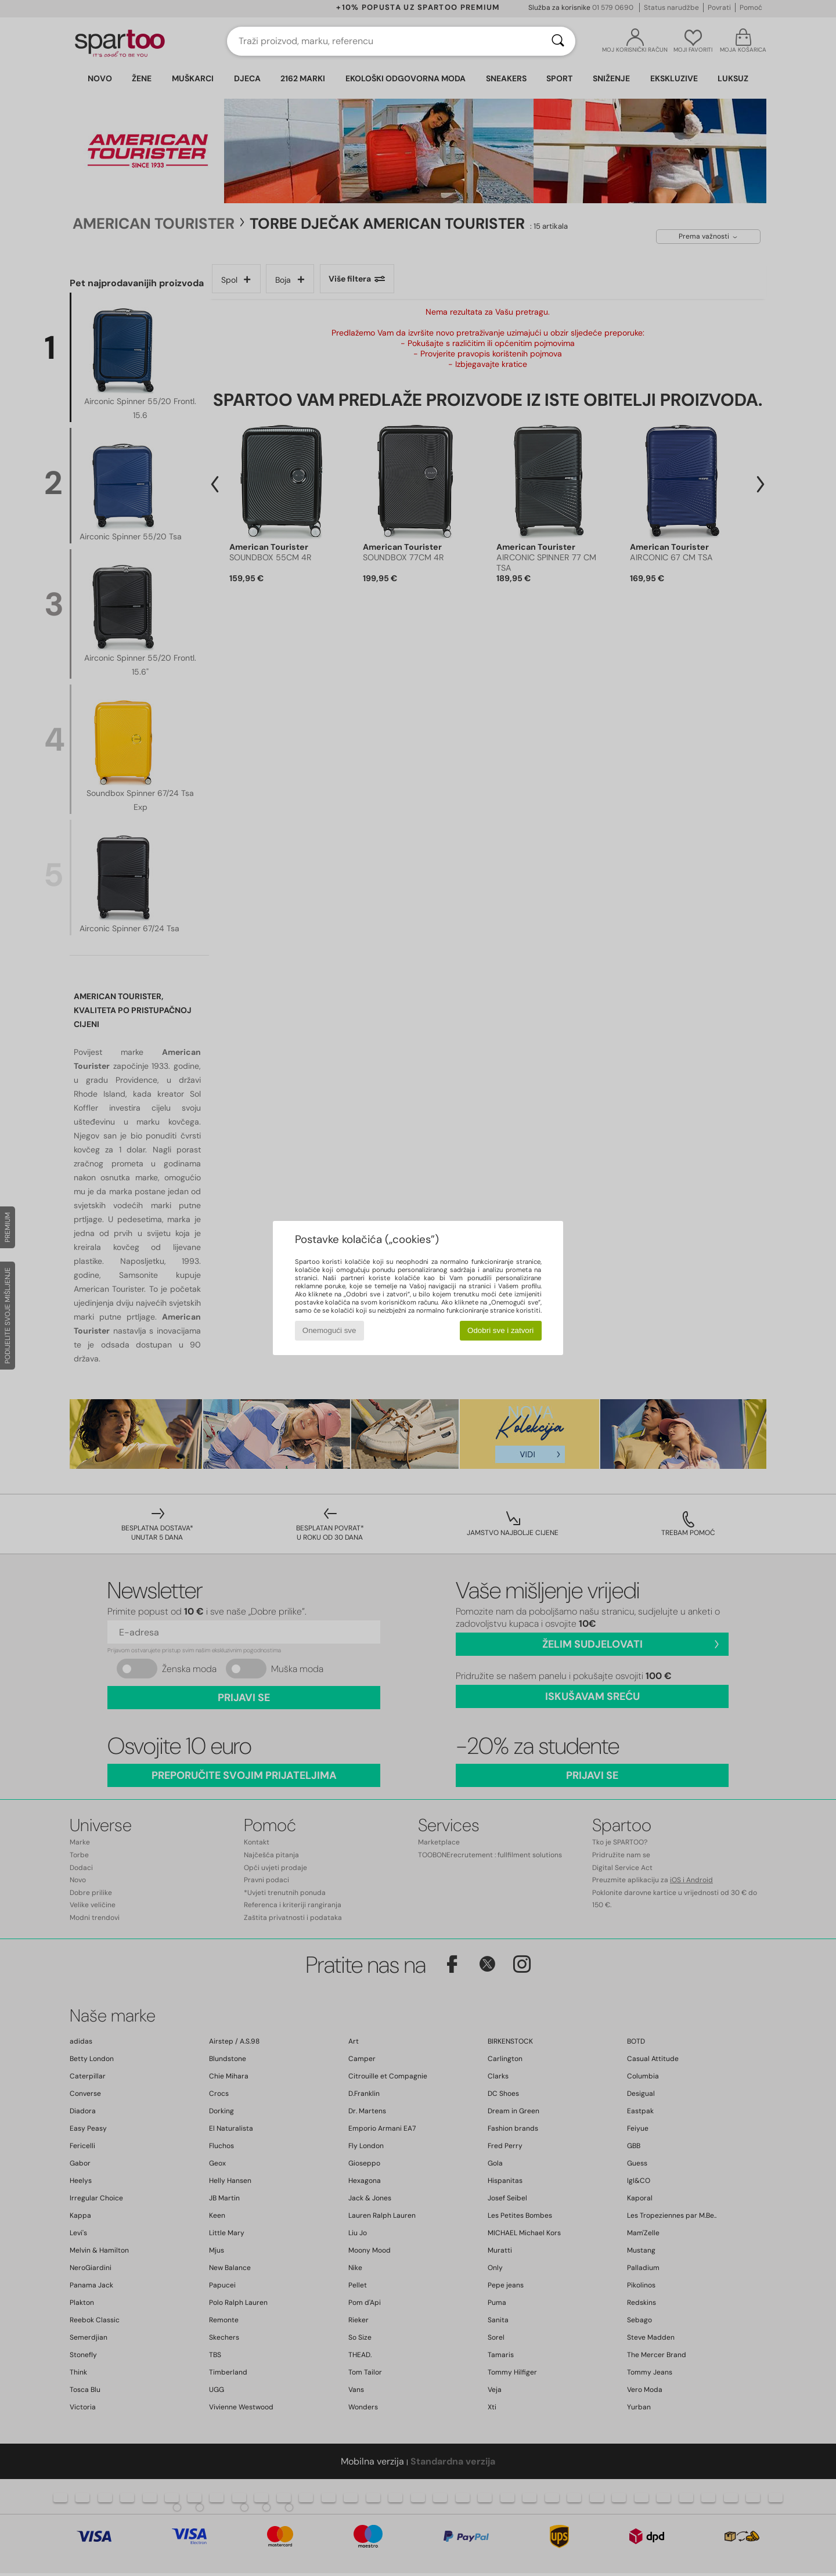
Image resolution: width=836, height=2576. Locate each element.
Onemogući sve (329, 1330)
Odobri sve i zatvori (500, 1330)
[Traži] (558, 41)
